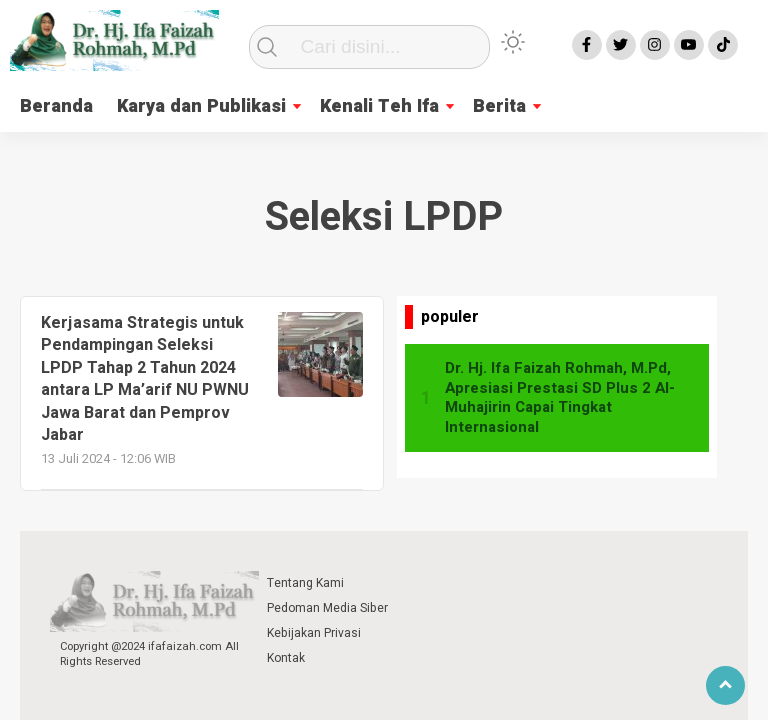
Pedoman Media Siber (327, 608)
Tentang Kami (305, 583)
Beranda (56, 106)
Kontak (286, 658)
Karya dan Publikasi (201, 106)
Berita (499, 106)
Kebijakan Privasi (314, 633)
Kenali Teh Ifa (379, 106)
